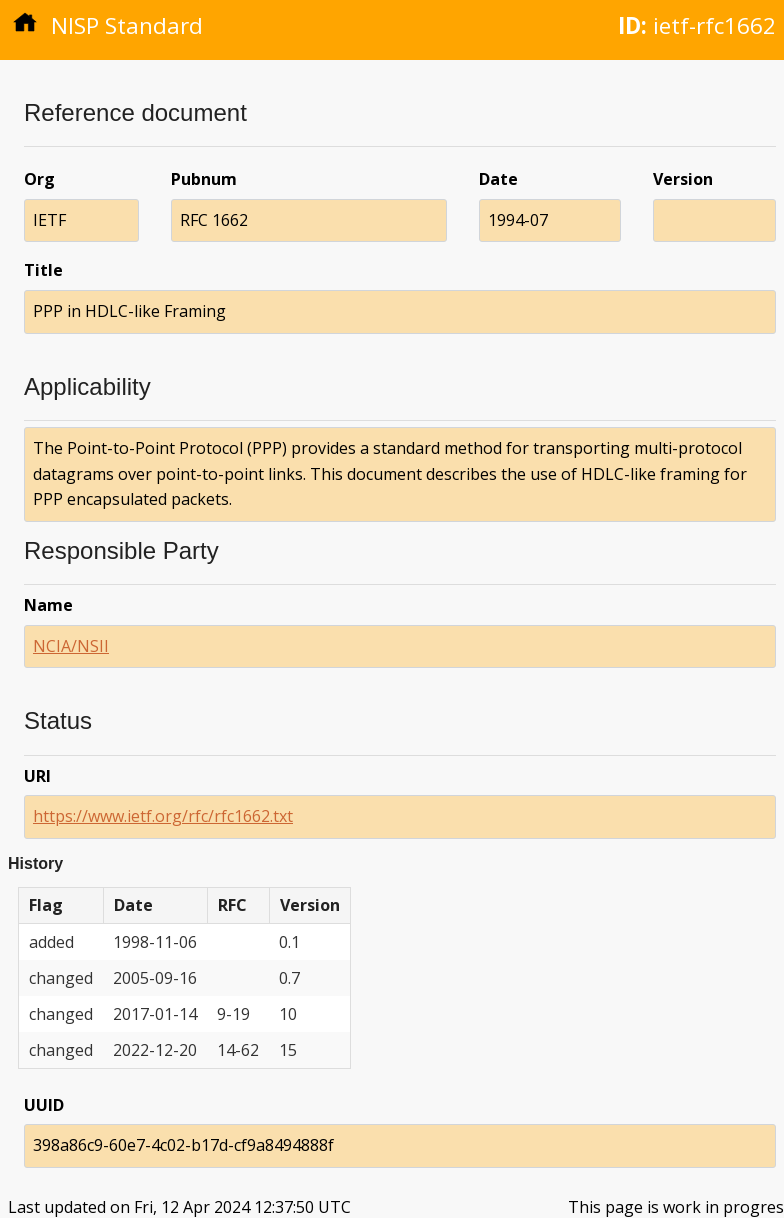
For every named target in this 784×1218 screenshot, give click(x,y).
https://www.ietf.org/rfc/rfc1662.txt (163, 816)
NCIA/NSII (71, 646)
